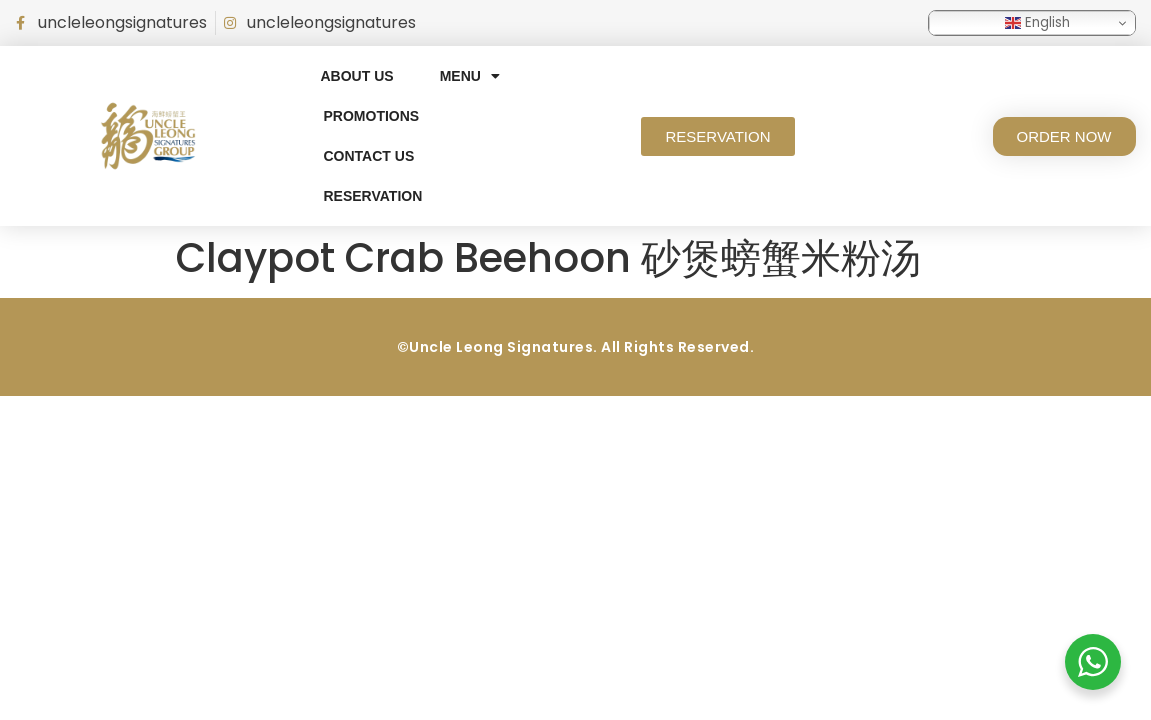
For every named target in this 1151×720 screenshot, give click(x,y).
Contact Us (369, 156)
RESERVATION (373, 196)
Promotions (372, 116)
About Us (357, 76)
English (1037, 22)
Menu (470, 76)
